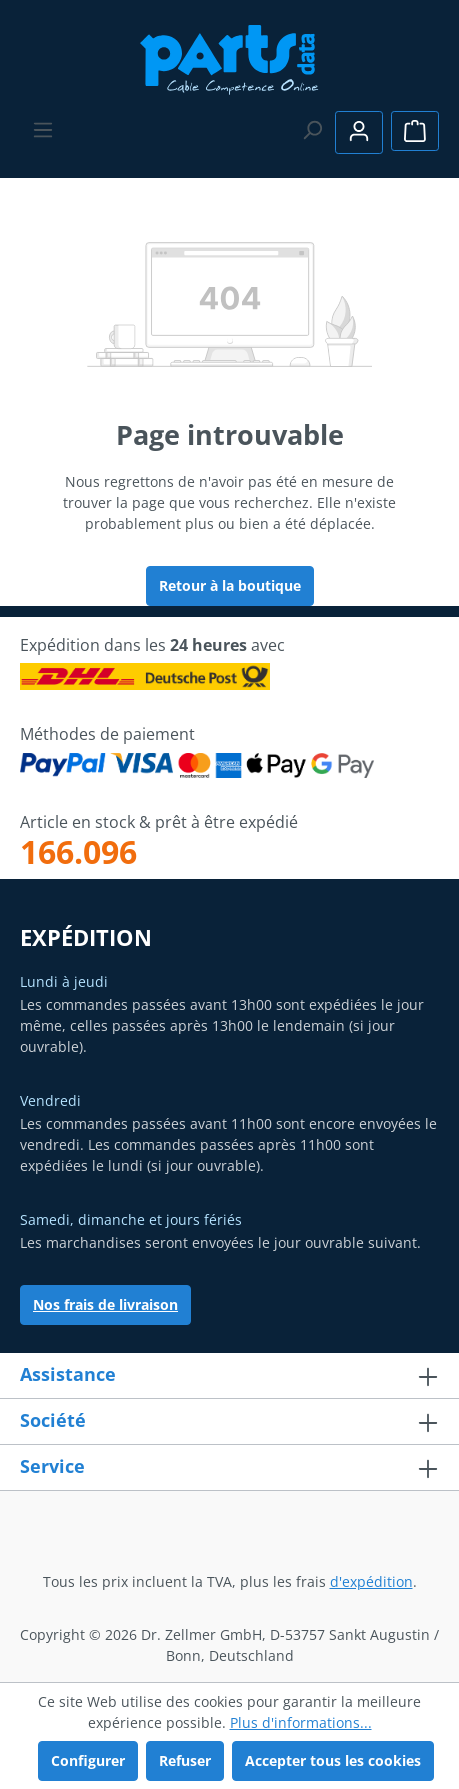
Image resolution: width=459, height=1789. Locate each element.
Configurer (88, 1760)
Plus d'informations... (301, 1722)
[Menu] (43, 130)
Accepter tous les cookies (333, 1760)
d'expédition (371, 1581)
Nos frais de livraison (105, 1304)
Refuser (185, 1760)
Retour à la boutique (230, 585)
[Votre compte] (359, 132)
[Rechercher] (312, 130)
